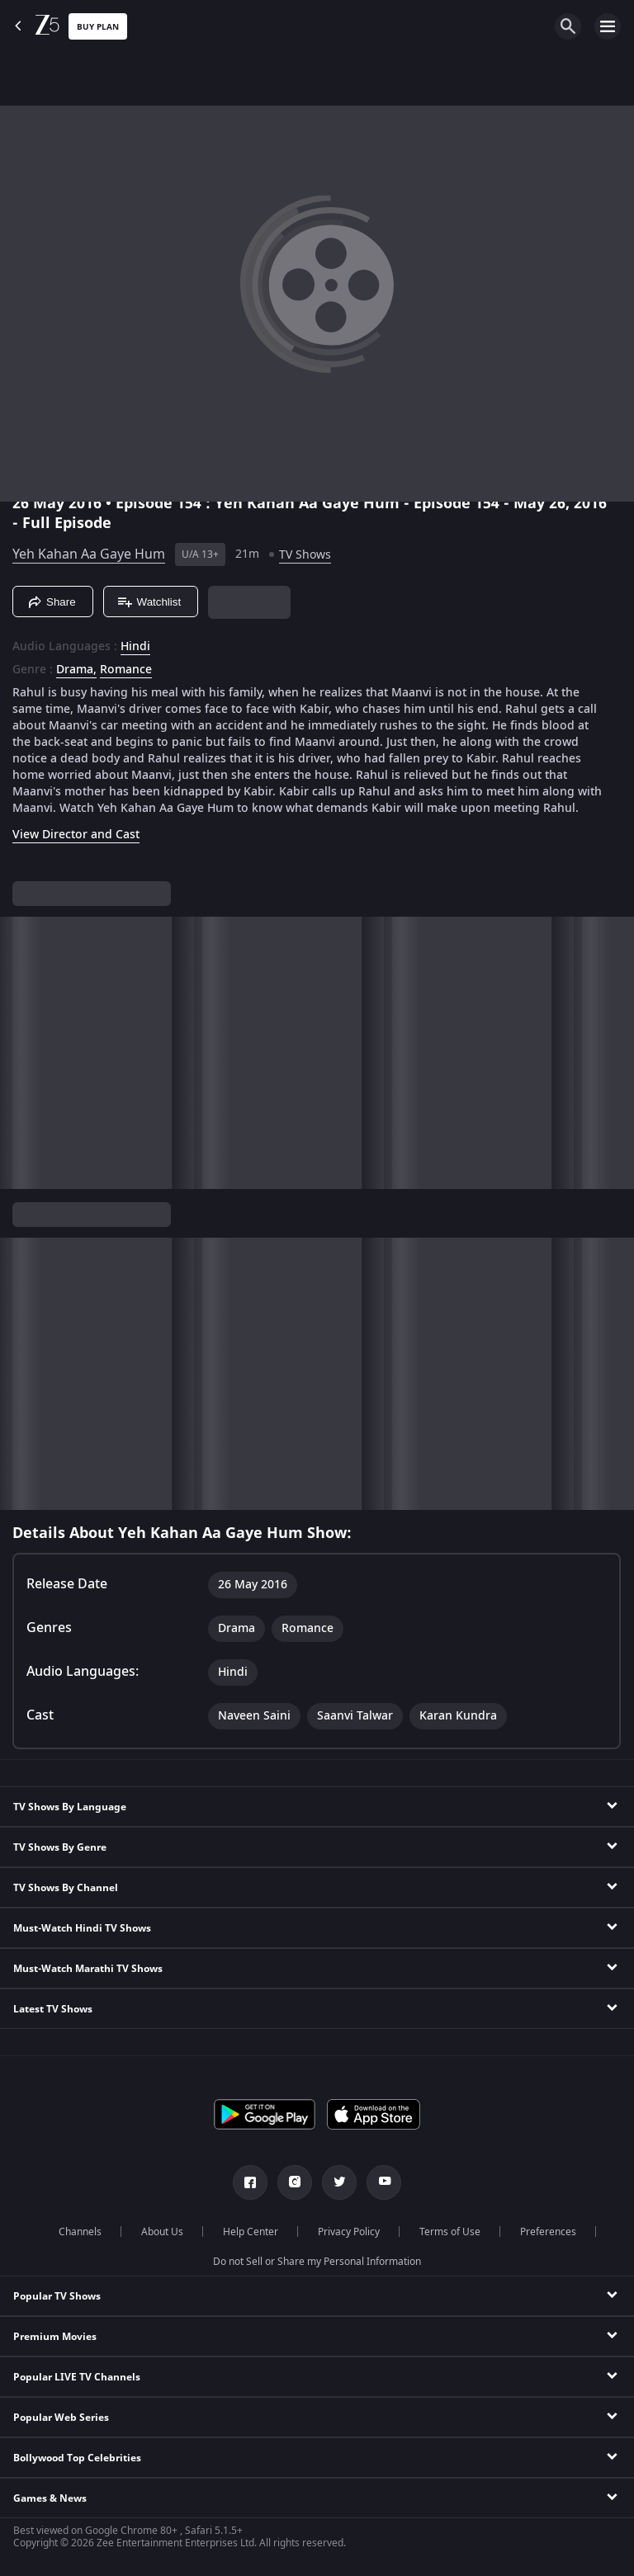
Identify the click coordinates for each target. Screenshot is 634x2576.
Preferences (548, 2232)
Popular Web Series (61, 2418)
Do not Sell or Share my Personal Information (317, 2261)
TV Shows (305, 555)
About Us (162, 2232)
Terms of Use (449, 2232)
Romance (126, 670)
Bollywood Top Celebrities (77, 2458)
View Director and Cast (76, 834)
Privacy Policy (349, 2232)
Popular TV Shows (57, 2296)
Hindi (135, 647)
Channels (80, 2232)
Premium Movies (55, 2337)
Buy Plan (98, 27)
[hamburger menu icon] (607, 26)
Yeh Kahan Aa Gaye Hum (88, 554)
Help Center (250, 2232)
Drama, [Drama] (76, 670)
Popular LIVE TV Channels (76, 2377)
